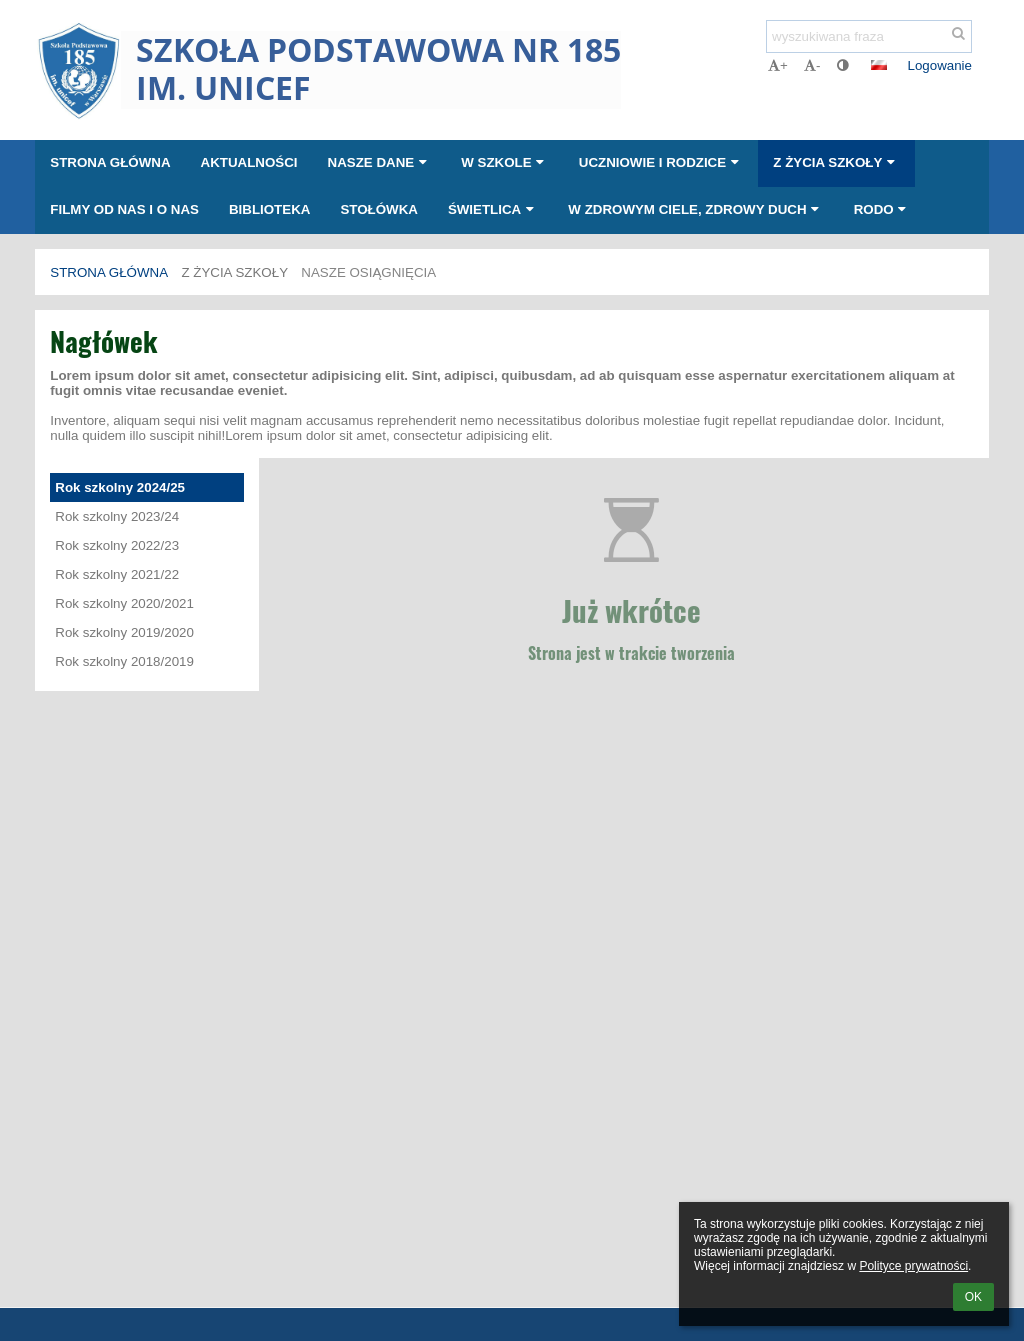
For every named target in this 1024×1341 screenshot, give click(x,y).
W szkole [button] (504, 162)
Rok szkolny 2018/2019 (124, 661)
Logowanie (940, 65)
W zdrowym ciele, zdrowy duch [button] (695, 209)
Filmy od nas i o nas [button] (124, 209)
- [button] (812, 65)
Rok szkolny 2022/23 (117, 545)
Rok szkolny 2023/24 (117, 516)
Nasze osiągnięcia (368, 272)
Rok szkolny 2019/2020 (124, 632)
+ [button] (778, 65)
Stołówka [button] (379, 209)
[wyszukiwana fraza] (869, 36)
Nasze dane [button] (380, 162)
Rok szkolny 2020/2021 (124, 603)
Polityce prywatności (913, 1266)
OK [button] (973, 1297)
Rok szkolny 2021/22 (117, 574)
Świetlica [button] (493, 209)
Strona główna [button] (110, 162)
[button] (879, 65)
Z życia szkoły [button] (836, 162)
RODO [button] (882, 209)
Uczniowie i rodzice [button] (661, 162)
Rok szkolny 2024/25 (120, 487)
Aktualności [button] (249, 162)
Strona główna (109, 272)
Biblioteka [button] (269, 209)
